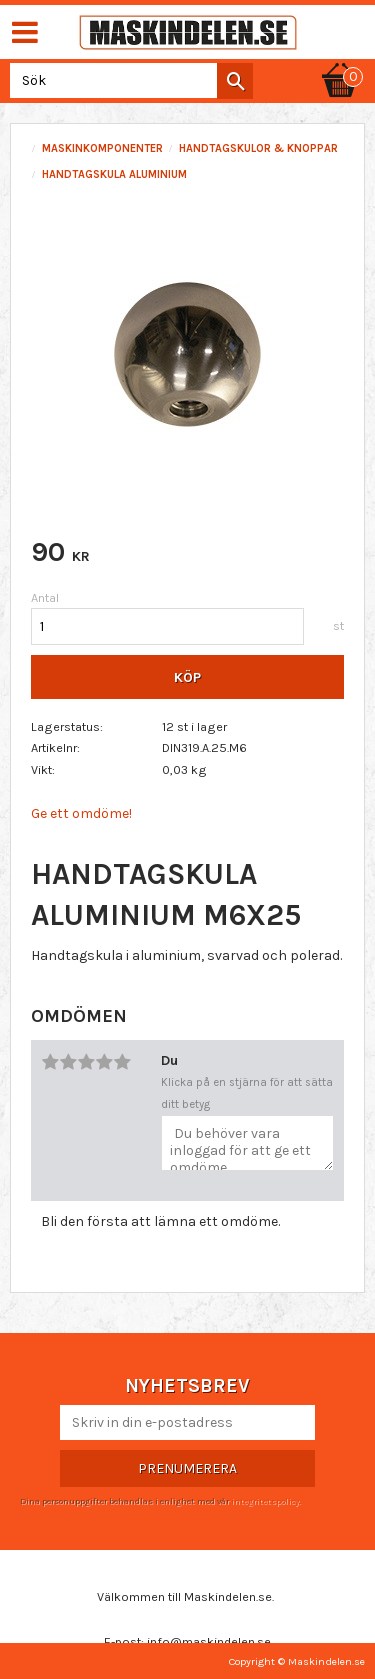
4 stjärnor (104, 1062)
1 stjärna (50, 1062)
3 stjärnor (86, 1062)
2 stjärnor (68, 1062)
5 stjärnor (122, 1062)
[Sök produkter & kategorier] (127, 80)
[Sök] (235, 81)
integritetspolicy (265, 1501)
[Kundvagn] (340, 62)
